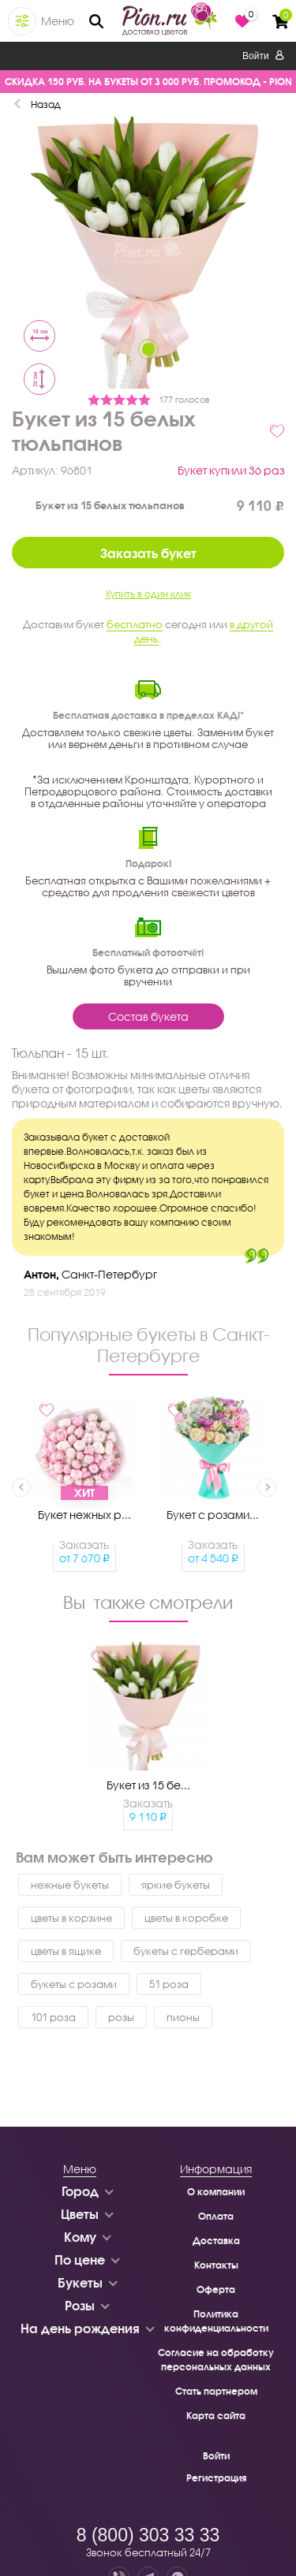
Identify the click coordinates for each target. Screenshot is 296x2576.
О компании (216, 2192)
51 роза (169, 1984)
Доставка (216, 2241)
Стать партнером (216, 2391)
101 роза (53, 2017)
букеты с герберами (185, 1951)
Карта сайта (215, 2416)
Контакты (216, 2265)
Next (266, 1487)
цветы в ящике (66, 1951)
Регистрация (216, 2478)
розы (121, 2017)
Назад (46, 104)
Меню (57, 21)
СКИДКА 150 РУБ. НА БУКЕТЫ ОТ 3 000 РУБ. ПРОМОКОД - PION (148, 81)
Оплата (216, 2216)
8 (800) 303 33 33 (148, 2535)
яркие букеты (175, 1884)
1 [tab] (148, 349)
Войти (263, 55)
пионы (183, 2017)
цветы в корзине (71, 1918)
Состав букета (148, 1016)
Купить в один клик (148, 594)
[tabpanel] (148, 255)
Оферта (216, 2289)
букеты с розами (74, 1984)
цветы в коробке (186, 1918)
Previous (21, 1487)
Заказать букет (148, 552)
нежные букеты (70, 1884)
